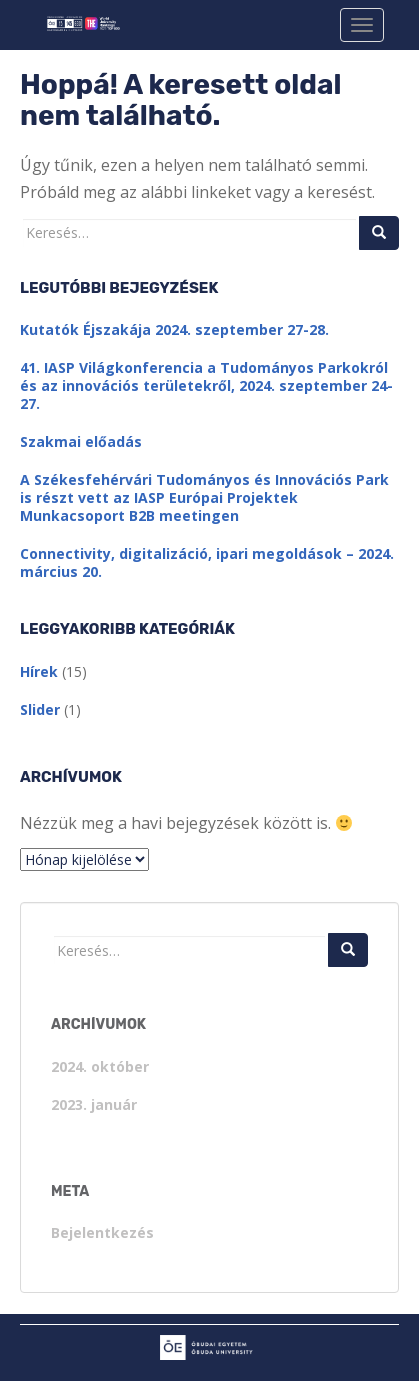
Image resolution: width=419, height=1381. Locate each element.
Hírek (39, 671)
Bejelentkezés (102, 1232)
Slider (40, 709)
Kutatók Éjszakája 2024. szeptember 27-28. (174, 329)
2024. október (100, 1066)
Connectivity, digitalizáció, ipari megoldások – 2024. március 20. (207, 562)
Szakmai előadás (81, 441)
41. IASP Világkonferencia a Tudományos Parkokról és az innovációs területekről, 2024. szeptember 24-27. (206, 385)
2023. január (94, 1104)
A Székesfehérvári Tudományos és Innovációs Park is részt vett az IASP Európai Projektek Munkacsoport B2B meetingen (204, 497)
